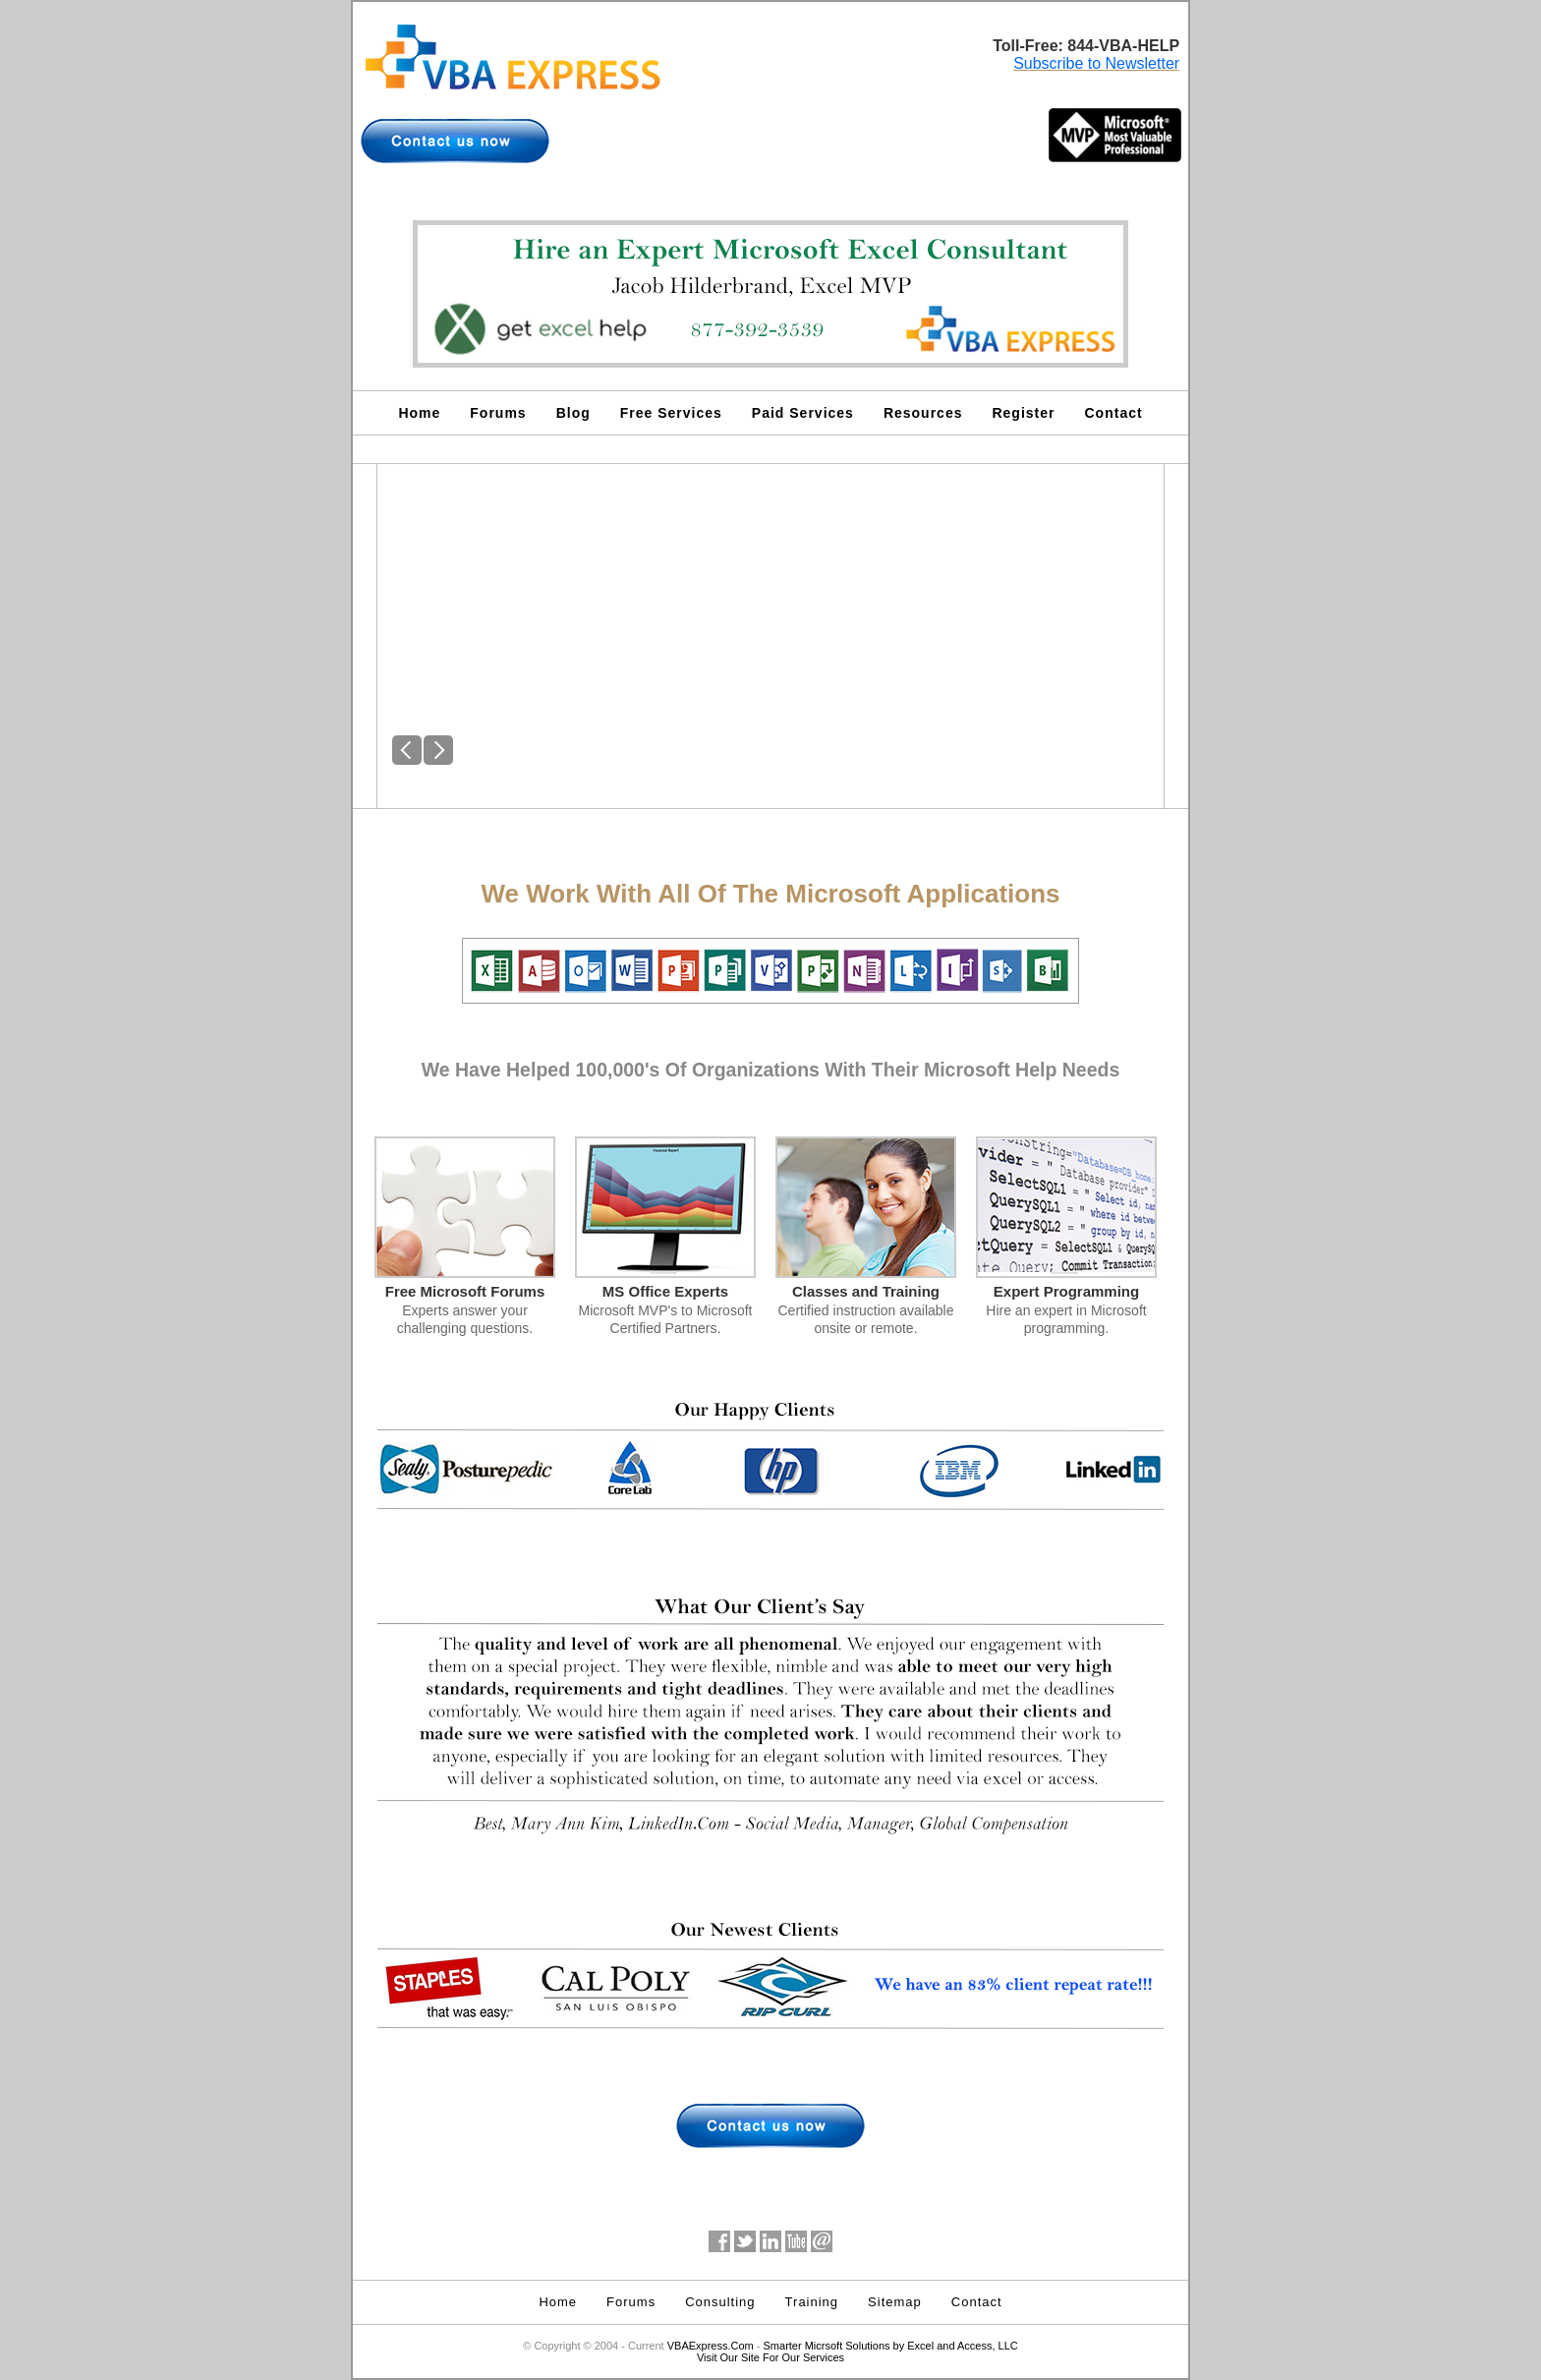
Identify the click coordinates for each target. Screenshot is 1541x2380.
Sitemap (895, 2301)
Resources (923, 413)
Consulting (720, 2301)
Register (1023, 413)
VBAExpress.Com (710, 2345)
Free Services (671, 413)
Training (811, 2301)
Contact (1114, 413)
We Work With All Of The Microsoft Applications (770, 893)
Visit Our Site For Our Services (770, 2357)
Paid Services (803, 413)
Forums (498, 413)
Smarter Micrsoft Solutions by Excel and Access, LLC (891, 2345)
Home (419, 413)
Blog (573, 413)
